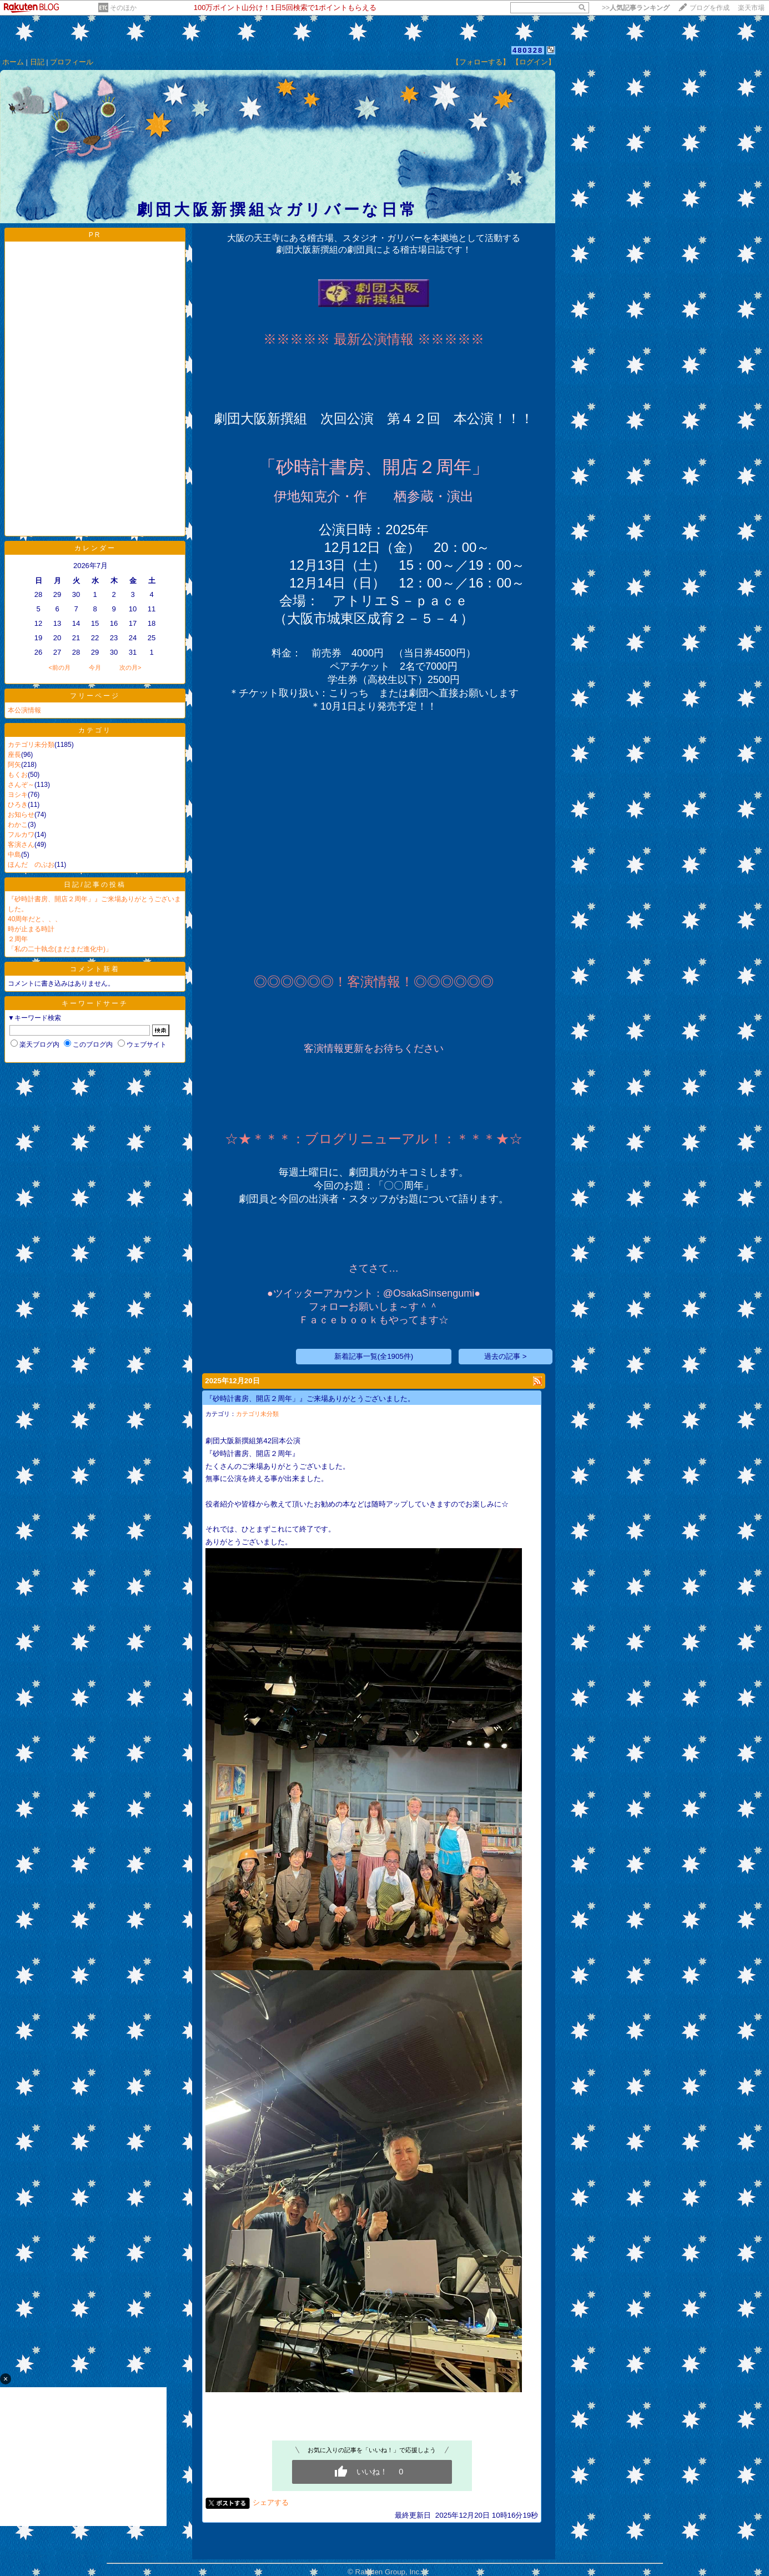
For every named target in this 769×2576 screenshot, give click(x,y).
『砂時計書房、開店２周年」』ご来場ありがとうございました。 (310, 1398)
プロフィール (71, 62)
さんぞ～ (21, 785)
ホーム (13, 62)
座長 (14, 755)
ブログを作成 (710, 8)
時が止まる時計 (31, 929)
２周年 (18, 939)
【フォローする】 (481, 62)
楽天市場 (751, 8)
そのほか (123, 8)
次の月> (130, 667)
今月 (95, 667)
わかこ (18, 824)
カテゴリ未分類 (31, 745)
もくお (18, 775)
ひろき (18, 805)
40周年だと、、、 (35, 919)
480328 (527, 50)
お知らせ (21, 815)
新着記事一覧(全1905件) (374, 1356)
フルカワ (21, 834)
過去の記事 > (505, 1356)
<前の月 (59, 667)
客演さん (21, 844)
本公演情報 (24, 710)
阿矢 (14, 765)
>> (636, 8)
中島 (14, 854)
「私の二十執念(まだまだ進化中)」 (60, 949)
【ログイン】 (533, 62)
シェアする (271, 2502)
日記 (37, 62)
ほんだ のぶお (31, 864)
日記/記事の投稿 (94, 884)
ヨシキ (18, 795)
